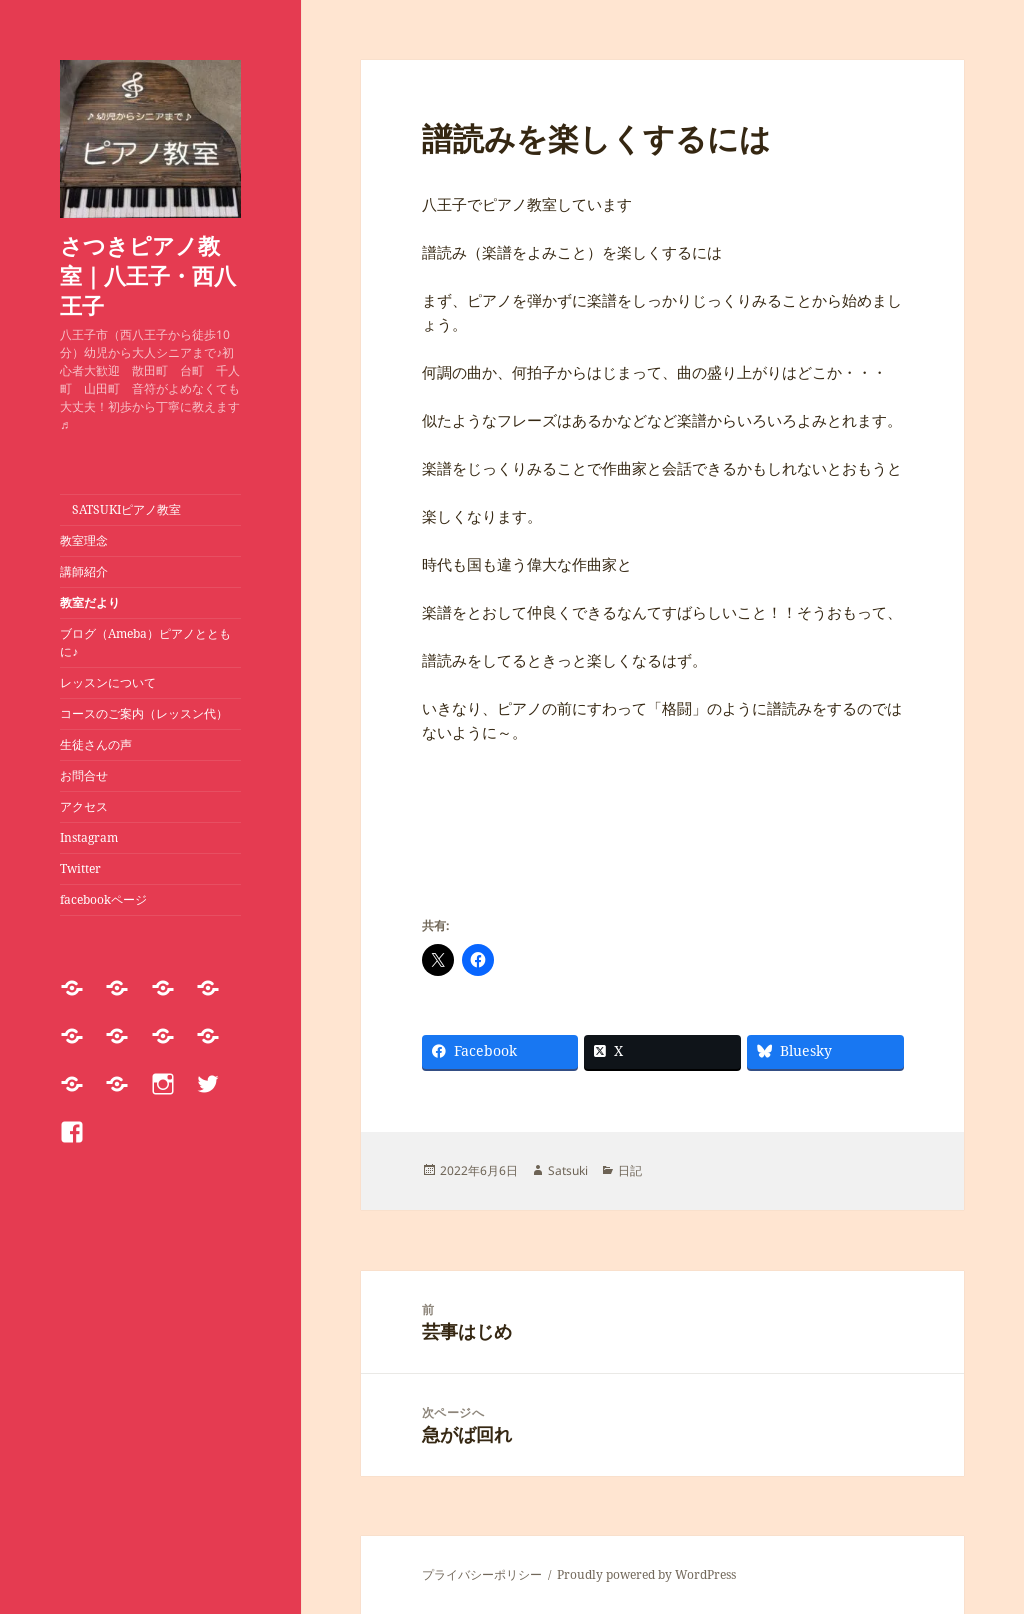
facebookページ (103, 899)
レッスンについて (114, 682)
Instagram (89, 837)
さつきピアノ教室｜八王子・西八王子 (148, 275)
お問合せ (84, 775)
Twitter (80, 868)
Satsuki (568, 1170)
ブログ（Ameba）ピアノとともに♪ (145, 642)
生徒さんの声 (96, 744)
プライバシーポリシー (482, 1574)
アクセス (84, 806)
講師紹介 (84, 571)
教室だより (90, 602)
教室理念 (84, 540)
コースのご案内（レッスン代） (144, 713)
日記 (630, 1170)
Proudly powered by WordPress (646, 1574)
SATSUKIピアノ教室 (120, 509)
